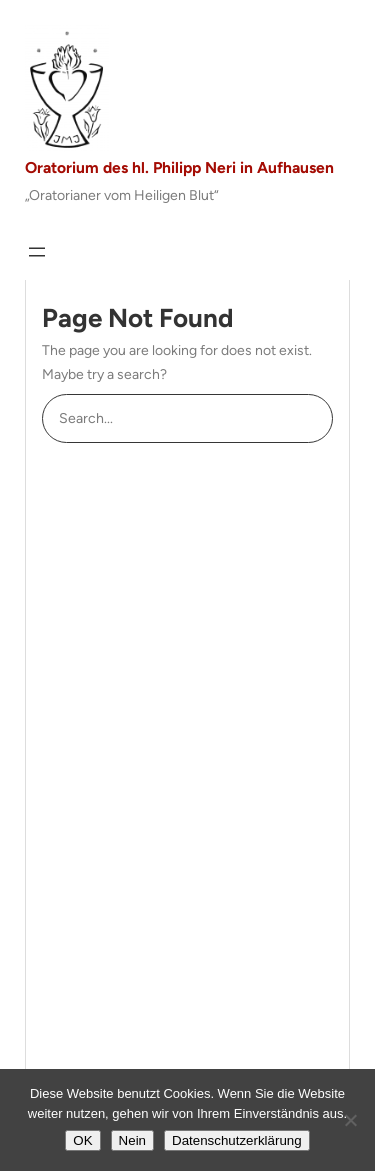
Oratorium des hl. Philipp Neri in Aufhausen (179, 167)
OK (82, 1140)
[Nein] (350, 1120)
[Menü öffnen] (37, 252)
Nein (132, 1140)
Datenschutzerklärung (237, 1140)
